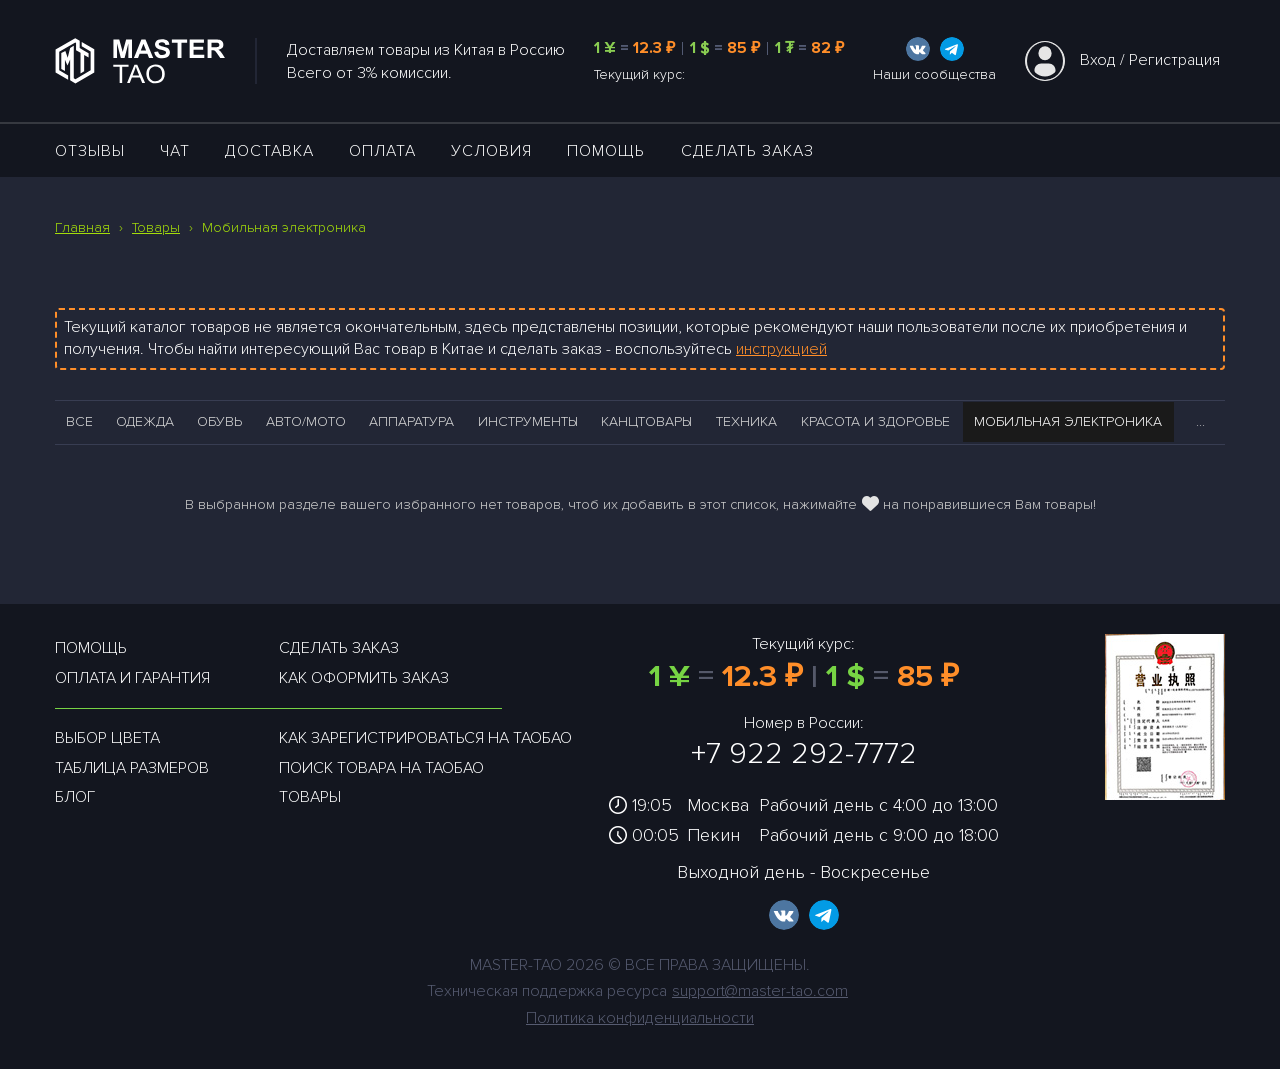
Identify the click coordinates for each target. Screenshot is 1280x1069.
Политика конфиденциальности (640, 1018)
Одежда (145, 421)
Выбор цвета (107, 738)
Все (79, 421)
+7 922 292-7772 (804, 753)
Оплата (382, 151)
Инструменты (528, 421)
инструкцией (781, 349)
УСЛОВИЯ (491, 151)
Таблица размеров (132, 768)
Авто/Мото (306, 421)
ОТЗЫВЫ (90, 151)
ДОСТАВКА (269, 151)
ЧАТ (175, 151)
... (1200, 421)
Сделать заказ (747, 151)
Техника (746, 421)
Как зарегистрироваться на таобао (425, 738)
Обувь (219, 421)
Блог (75, 797)
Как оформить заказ (364, 678)
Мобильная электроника (1068, 421)
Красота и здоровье (875, 421)
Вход (1098, 60)
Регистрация (1174, 60)
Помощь (606, 151)
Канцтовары (646, 421)
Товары (310, 797)
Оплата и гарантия (132, 678)
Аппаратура (411, 421)
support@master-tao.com (760, 991)
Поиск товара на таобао (381, 768)
